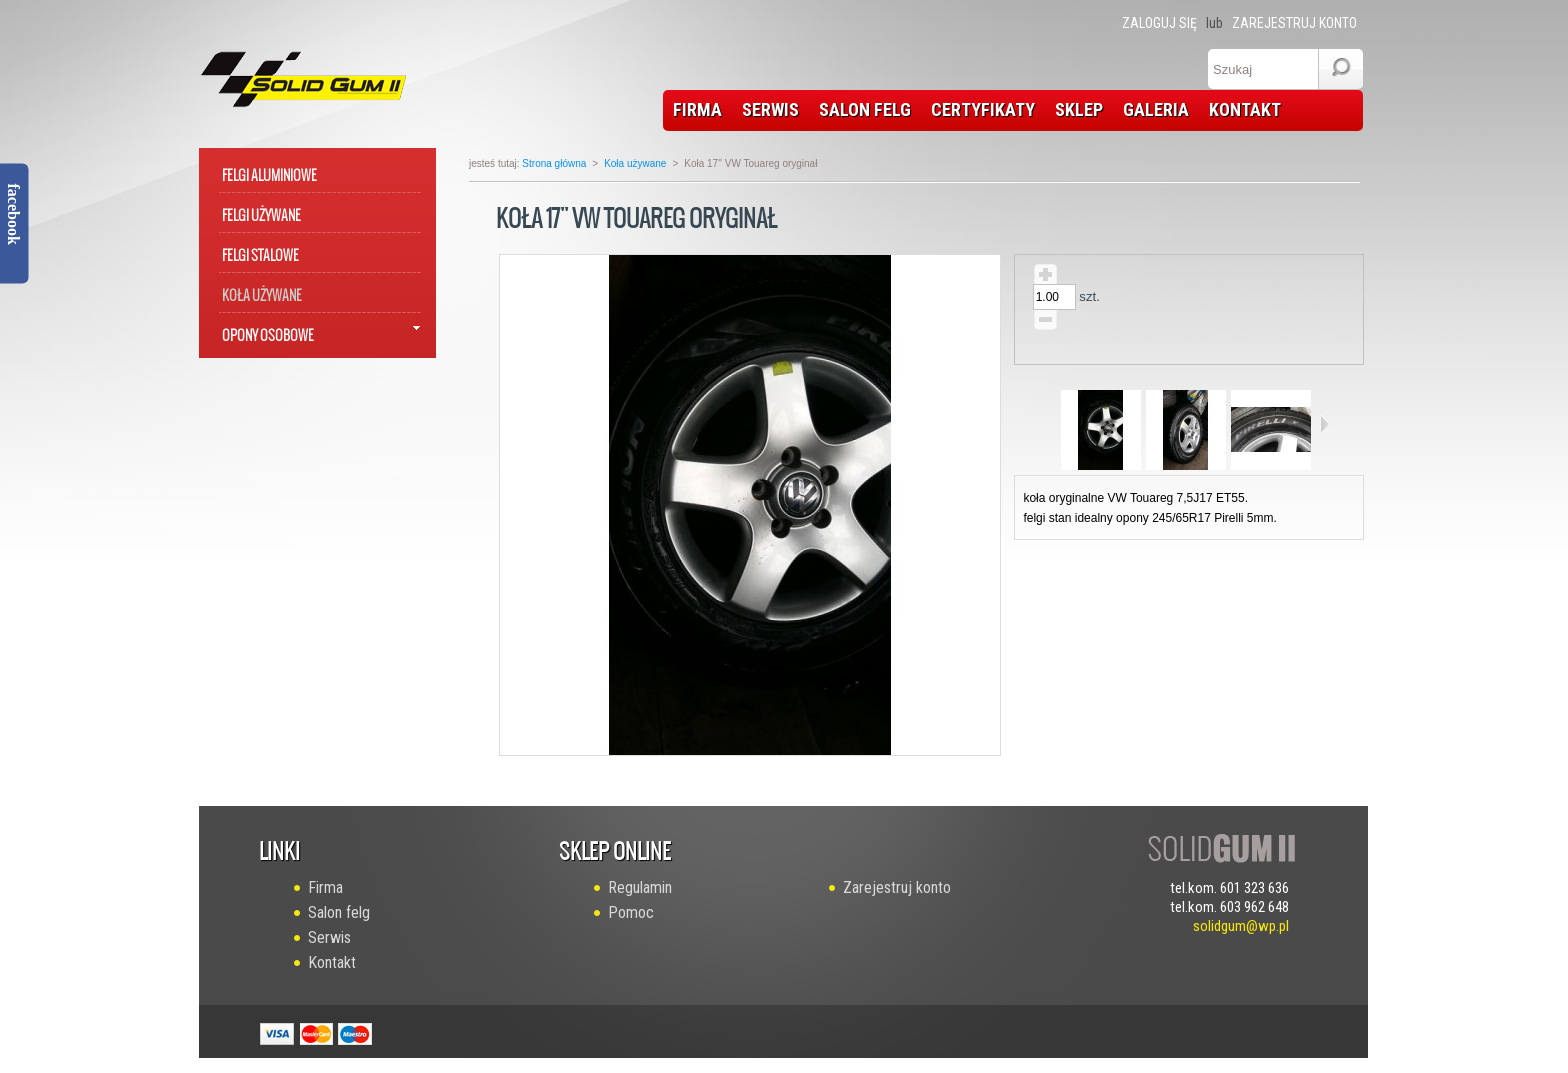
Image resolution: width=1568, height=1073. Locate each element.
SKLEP (1079, 109)
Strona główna (554, 163)
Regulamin (640, 887)
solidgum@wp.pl (1241, 926)
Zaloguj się (1159, 23)
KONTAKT (1245, 109)
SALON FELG (865, 109)
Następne (1324, 424)
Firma (325, 887)
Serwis (329, 937)
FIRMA (697, 109)
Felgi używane (261, 211)
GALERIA (1156, 109)
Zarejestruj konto (1294, 23)
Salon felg (339, 912)
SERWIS (770, 109)
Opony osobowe (268, 331)
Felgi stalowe (260, 251)
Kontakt (332, 962)
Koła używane (262, 291)
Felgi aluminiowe (269, 171)
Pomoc (631, 912)
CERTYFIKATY (983, 109)
